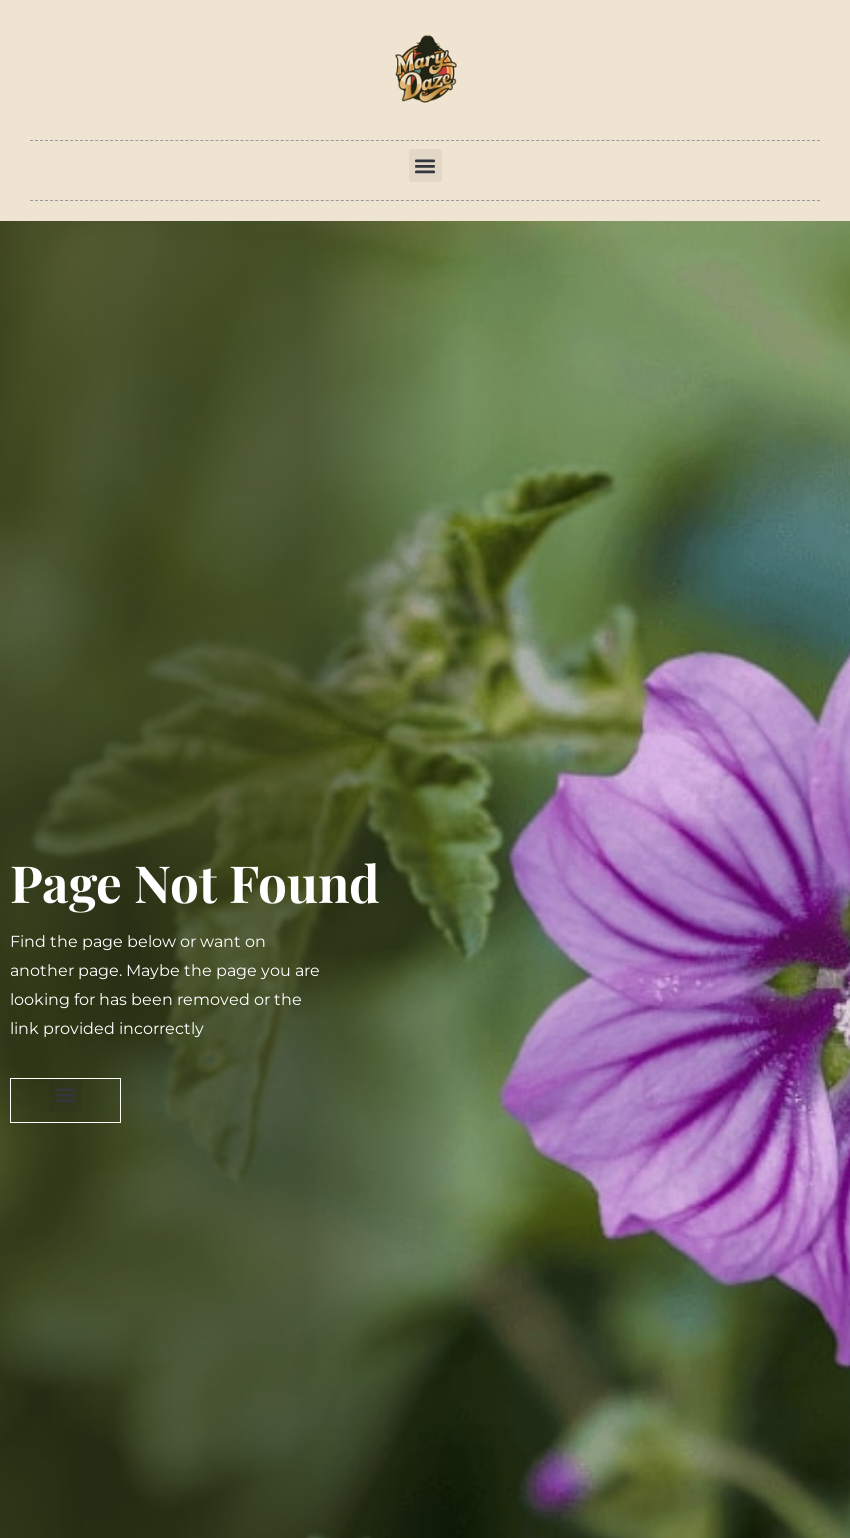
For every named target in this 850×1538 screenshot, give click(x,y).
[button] (425, 165)
